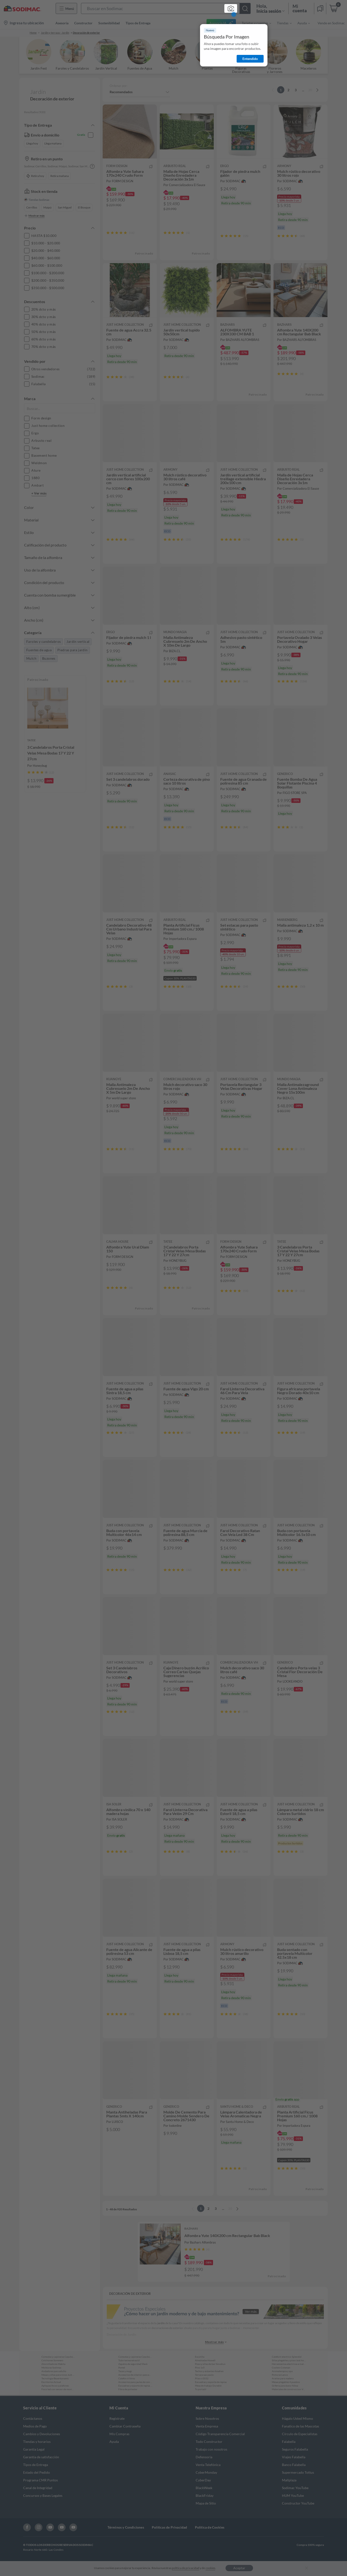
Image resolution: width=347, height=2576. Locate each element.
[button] (166, 8)
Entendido (250, 59)
